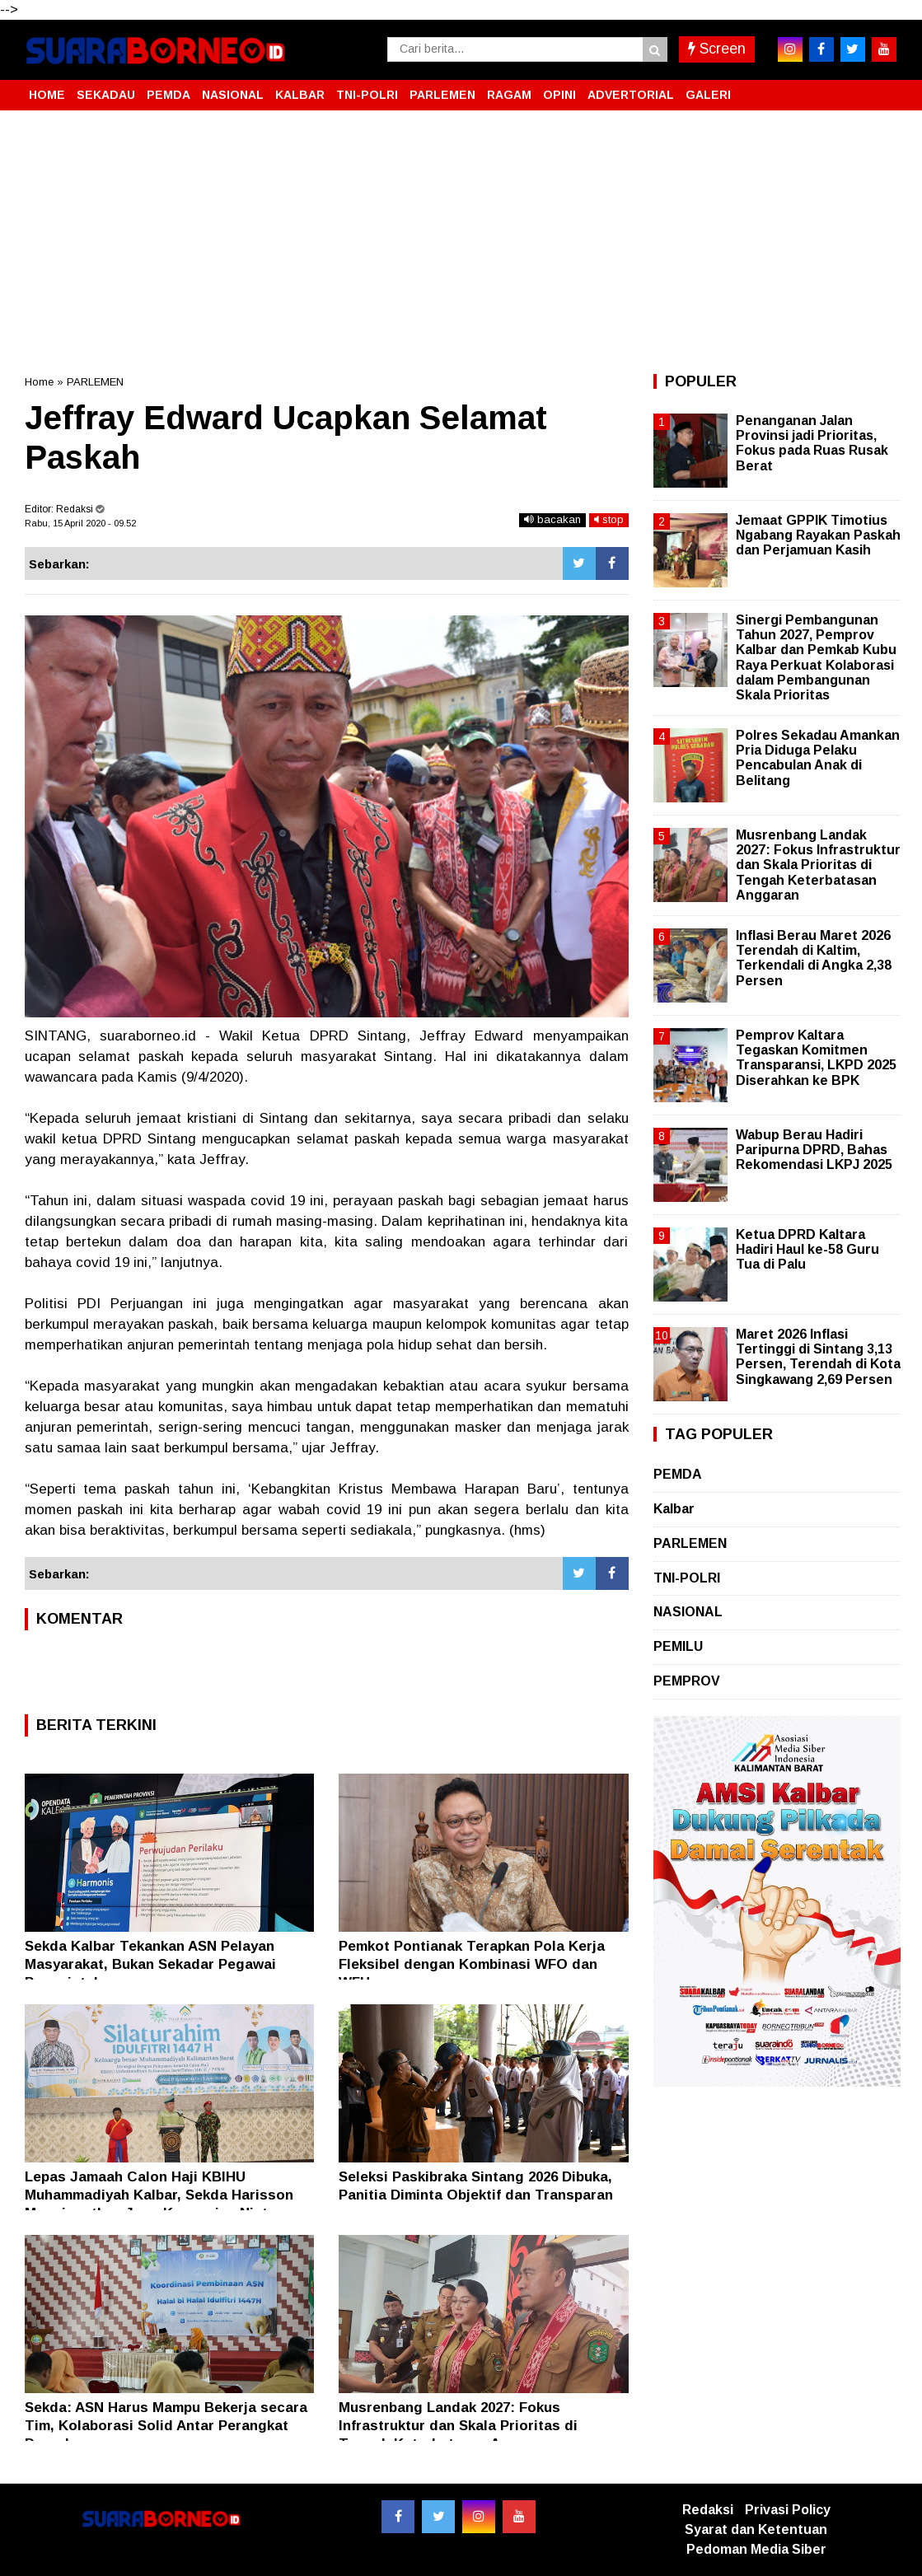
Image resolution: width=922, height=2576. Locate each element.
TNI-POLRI (367, 94)
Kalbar (674, 1509)
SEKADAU (106, 94)
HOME (47, 94)
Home (39, 382)
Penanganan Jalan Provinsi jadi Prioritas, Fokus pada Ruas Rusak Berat (812, 443)
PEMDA (168, 94)
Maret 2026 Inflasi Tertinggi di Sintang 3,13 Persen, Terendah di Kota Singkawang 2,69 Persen (818, 1356)
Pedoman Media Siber (756, 2549)
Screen (717, 48)
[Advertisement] (461, 242)
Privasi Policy (788, 2510)
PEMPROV (686, 1681)
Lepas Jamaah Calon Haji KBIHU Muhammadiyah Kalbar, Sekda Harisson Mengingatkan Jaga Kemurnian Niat (159, 2195)
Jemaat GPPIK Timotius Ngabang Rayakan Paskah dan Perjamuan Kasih (818, 535)
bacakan (552, 519)
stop (609, 519)
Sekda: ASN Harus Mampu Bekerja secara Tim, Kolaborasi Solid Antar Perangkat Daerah (166, 2426)
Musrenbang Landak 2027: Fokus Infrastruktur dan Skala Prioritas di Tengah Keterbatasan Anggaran (458, 2426)
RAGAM (509, 94)
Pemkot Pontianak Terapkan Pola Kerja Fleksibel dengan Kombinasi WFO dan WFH (472, 1964)
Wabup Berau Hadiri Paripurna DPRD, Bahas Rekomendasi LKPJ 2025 (814, 1149)
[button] (881, 88)
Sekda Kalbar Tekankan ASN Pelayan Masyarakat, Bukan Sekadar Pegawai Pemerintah (150, 1964)
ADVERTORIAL (630, 94)
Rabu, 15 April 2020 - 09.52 (80, 523)
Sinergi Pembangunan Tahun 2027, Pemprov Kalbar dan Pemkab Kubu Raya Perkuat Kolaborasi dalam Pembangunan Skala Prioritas (816, 657)
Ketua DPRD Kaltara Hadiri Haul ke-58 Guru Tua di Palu (807, 1249)
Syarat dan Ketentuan (756, 2529)
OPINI (559, 94)
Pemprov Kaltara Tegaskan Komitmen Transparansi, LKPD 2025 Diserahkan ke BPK (816, 1057)
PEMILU (678, 1646)
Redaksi (707, 2510)
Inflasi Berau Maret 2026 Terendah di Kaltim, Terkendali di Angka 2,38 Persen (814, 958)
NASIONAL (233, 94)
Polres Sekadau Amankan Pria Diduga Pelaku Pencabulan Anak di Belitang (818, 758)
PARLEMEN (442, 94)
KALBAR (300, 94)
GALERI (708, 94)
